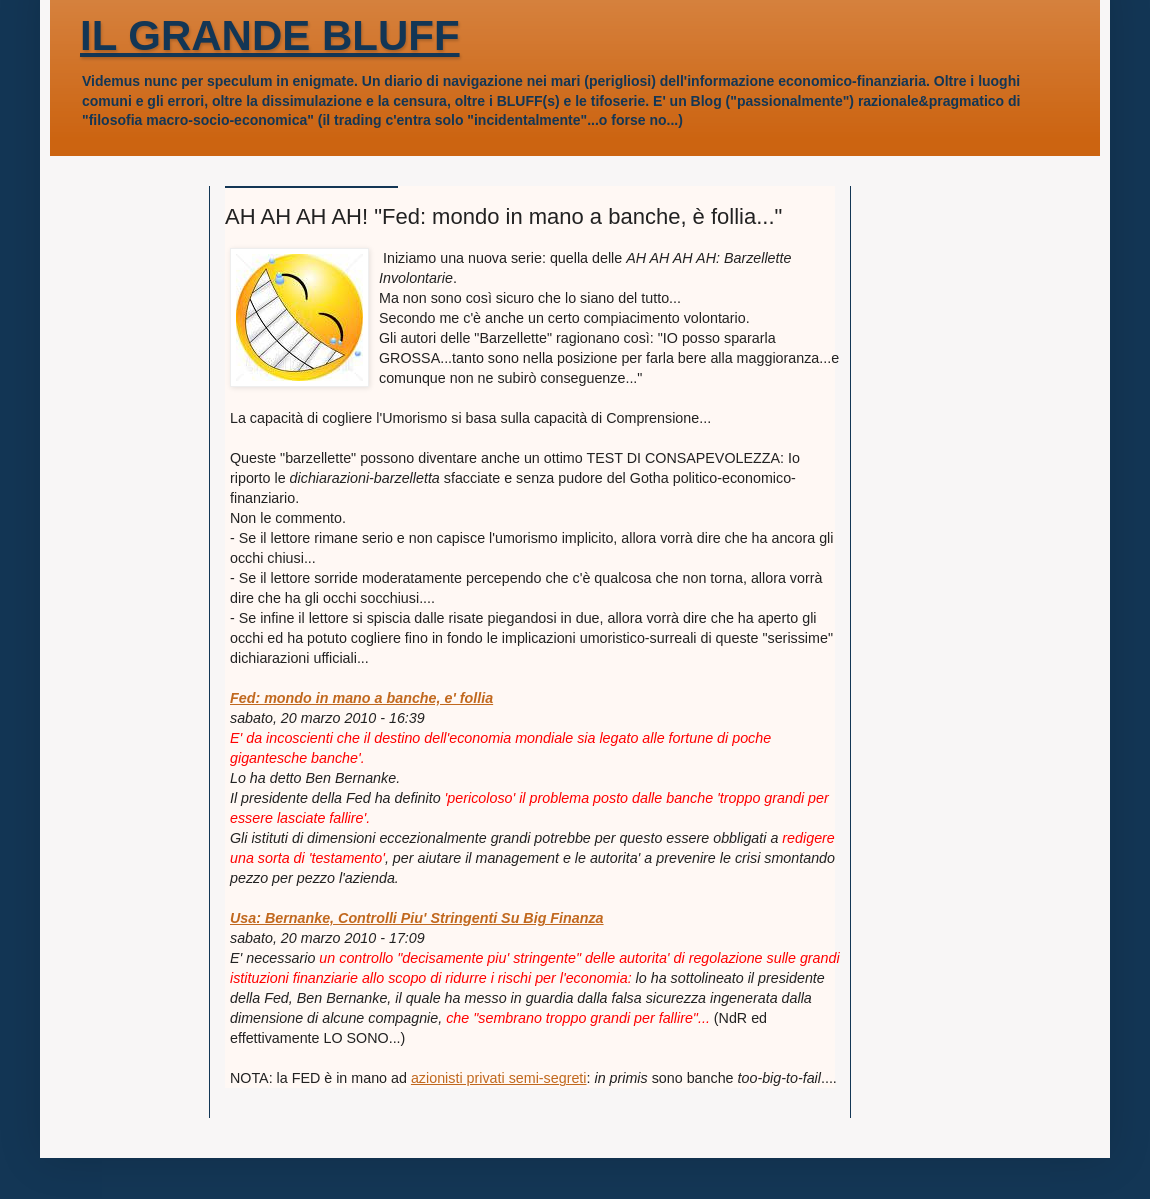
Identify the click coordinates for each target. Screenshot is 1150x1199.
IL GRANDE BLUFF (270, 35)
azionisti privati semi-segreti (499, 1078)
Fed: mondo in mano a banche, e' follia (361, 698)
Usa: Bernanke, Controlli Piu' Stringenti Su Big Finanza (417, 918)
